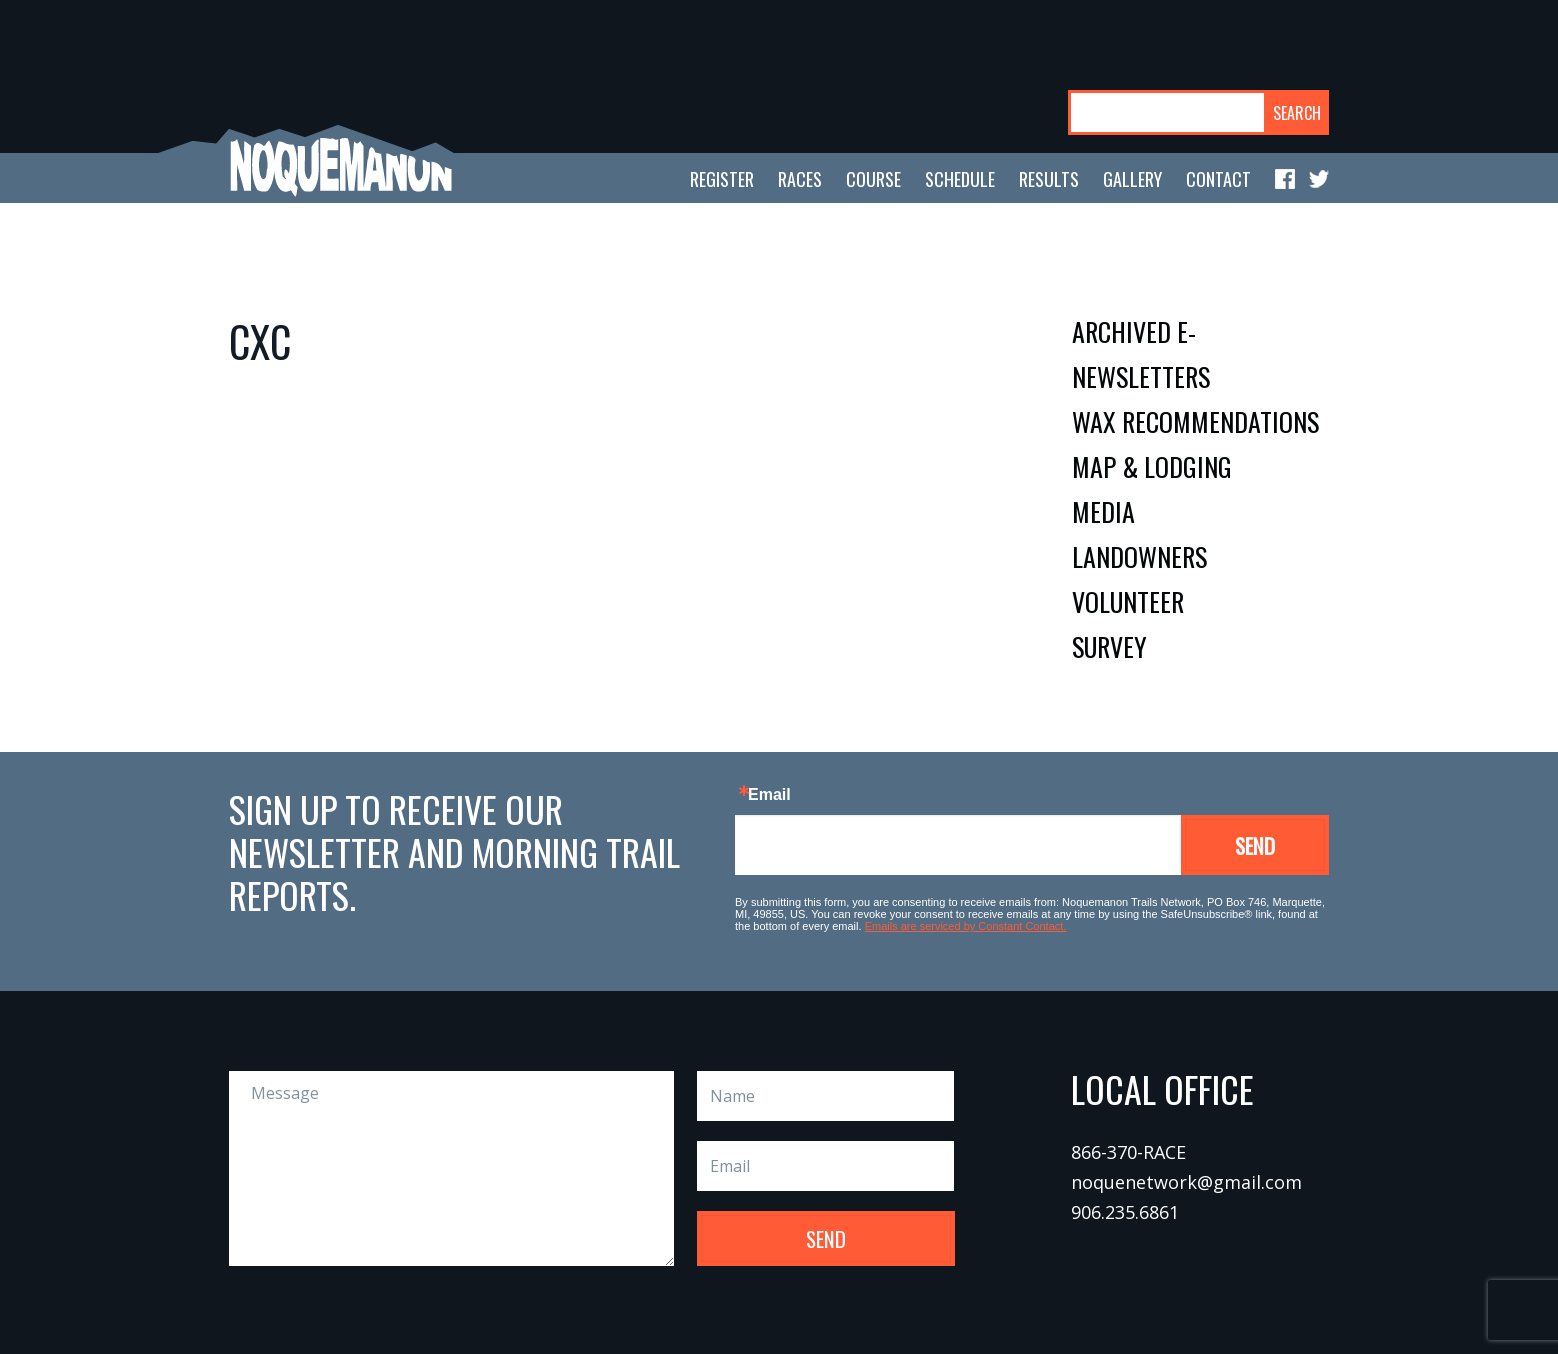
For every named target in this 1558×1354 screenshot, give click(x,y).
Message (451, 1168)
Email (769, 795)
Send (1255, 845)
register (722, 179)
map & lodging (1152, 466)
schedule (960, 179)
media (1103, 511)
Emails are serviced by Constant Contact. (966, 926)
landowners (1139, 556)
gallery (1132, 179)
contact (1218, 179)
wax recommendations (1195, 421)
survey (1109, 646)
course (873, 179)
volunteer (1128, 601)
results (1049, 179)
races (800, 179)
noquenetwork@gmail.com (1186, 1182)
